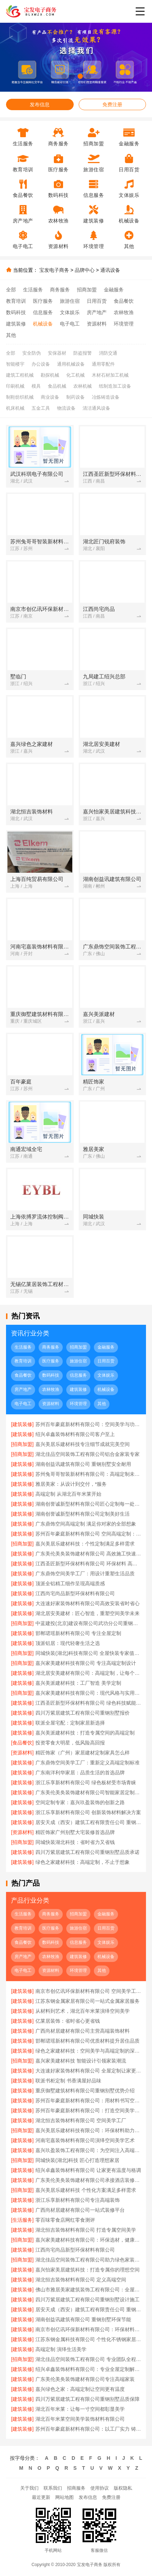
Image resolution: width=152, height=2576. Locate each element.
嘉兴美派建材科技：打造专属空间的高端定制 (85, 1733)
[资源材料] (22, 1752)
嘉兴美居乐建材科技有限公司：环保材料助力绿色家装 (88, 2130)
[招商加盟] (22, 1444)
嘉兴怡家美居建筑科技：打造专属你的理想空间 (87, 2270)
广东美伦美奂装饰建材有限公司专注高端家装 (85, 2379)
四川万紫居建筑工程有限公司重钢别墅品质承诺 (87, 1852)
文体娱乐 (70, 312)
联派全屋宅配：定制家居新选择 (70, 1723)
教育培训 (16, 301)
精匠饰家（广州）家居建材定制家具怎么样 (82, 1752)
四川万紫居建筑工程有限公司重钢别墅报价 (82, 1713)
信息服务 (43, 312)
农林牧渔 (124, 312)
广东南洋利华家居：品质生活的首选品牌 (80, 1772)
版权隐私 (123, 2488)
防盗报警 (82, 353)
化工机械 (75, 375)
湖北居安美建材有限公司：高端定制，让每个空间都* (88, 1673)
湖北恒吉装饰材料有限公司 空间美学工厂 (80, 2120)
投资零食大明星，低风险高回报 (70, 1743)
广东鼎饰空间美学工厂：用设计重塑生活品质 (85, 1573)
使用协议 (99, 2488)
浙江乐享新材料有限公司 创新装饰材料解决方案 (88, 1812)
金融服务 (114, 289)
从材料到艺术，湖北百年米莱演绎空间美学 (82, 2011)
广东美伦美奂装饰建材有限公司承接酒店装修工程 (88, 2180)
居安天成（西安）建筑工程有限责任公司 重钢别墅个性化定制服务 (88, 2309)
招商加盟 (87, 289)
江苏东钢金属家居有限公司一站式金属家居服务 (87, 2001)
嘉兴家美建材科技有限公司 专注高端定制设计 (85, 1663)
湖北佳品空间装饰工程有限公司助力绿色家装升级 (88, 2260)
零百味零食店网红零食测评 (65, 2220)
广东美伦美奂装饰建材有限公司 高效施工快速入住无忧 (88, 1553)
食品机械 (57, 386)
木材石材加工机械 (110, 375)
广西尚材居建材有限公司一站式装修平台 (80, 2210)
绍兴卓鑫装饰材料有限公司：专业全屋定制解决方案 (88, 2369)
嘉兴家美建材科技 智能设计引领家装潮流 (80, 2061)
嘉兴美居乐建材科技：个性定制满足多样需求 (85, 1544)
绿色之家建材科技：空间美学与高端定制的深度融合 (88, 2051)
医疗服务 (43, 301)
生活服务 (33, 289)
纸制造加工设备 (115, 386)
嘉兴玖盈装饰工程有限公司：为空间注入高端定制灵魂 (88, 2150)
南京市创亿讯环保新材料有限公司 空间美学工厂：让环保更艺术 (88, 1991)
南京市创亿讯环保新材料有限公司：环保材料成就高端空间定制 (88, 2329)
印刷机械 (15, 386)
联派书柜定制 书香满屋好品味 (68, 2080)
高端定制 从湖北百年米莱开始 (68, 1494)
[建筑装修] (22, 1424)
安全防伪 (31, 353)
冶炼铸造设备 (105, 397)
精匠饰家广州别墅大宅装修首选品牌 (75, 1832)
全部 (11, 289)
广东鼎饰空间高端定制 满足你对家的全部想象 (85, 1524)
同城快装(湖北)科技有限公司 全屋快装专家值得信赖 (88, 1653)
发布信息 (40, 104)
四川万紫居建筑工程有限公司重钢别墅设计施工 (87, 2299)
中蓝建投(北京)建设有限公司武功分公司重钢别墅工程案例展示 (88, 1623)
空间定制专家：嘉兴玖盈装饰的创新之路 (80, 1802)
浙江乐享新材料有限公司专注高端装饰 (77, 2200)
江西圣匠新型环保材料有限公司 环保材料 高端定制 (88, 1563)
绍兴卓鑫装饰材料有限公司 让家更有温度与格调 (88, 2170)
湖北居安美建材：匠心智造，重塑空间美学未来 (87, 1613)
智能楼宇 (15, 364)
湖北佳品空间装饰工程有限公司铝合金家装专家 (87, 1454)
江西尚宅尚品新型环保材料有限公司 (75, 1593)
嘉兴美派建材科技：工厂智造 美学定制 (78, 1683)
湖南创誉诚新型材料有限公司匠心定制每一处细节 (88, 1504)
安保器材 (57, 353)
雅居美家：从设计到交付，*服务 (71, 1484)
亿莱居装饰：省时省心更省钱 (67, 2021)
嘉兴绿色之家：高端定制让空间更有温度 (80, 2389)
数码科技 (16, 312)
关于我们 (29, 2488)
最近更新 (41, 2497)
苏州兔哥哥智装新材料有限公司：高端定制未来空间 (88, 1474)
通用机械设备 (71, 364)
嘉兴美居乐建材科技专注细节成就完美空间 (82, 1444)
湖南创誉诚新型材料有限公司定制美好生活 (82, 1514)
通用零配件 (103, 364)
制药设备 (75, 397)
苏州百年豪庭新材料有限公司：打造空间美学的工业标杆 (88, 2110)
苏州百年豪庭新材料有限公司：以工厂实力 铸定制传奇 (88, 2429)
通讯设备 (110, 270)
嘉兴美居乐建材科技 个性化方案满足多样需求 (85, 2190)
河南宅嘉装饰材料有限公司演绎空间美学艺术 (85, 2140)
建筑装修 (16, 323)
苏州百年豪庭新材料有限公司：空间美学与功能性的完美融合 (88, 1424)
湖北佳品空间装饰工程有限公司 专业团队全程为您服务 (88, 2359)
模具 (36, 386)
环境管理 (124, 323)
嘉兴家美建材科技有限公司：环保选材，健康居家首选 (88, 2240)
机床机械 (15, 408)
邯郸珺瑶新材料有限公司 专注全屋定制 (78, 1633)
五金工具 (41, 408)
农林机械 (82, 386)
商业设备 (50, 397)
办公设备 (41, 364)
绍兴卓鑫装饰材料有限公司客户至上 (75, 1434)
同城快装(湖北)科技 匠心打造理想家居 (77, 2160)
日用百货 (97, 301)
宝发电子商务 (54, 270)
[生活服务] (22, 2220)
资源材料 (97, 323)
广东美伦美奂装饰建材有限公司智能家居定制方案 (88, 1792)
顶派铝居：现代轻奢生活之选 (67, 1643)
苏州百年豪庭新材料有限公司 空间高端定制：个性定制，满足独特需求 (88, 1534)
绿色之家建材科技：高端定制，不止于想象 (82, 1862)
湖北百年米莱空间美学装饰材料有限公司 (80, 2419)
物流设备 (66, 408)
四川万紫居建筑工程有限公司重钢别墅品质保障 (87, 2399)
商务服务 (60, 289)
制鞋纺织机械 (20, 397)
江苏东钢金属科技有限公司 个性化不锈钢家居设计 (88, 2339)
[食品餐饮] (22, 1743)
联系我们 (53, 2488)
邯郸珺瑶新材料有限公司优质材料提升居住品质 (87, 2041)
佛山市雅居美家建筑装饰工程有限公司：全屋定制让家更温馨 (88, 2289)
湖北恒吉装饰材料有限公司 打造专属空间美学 (85, 2230)
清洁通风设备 (96, 408)
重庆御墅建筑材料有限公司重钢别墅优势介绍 (85, 2090)
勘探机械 (50, 375)
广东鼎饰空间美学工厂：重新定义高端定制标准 (87, 1762)
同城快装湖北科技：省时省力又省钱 (75, 1842)
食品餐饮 (124, 301)
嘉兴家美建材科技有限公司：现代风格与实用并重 (88, 1693)
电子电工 (70, 323)
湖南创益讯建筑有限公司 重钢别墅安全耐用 (83, 1464)
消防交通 (108, 353)
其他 (11, 335)
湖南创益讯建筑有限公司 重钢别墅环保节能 (83, 2319)
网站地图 (64, 2497)
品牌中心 (85, 270)
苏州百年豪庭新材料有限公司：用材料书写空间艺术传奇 (88, 2100)
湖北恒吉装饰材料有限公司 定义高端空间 (80, 2279)
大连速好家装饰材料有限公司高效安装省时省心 (87, 1603)
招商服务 (76, 2488)
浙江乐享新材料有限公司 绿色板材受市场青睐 (85, 1782)
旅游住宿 (70, 301)
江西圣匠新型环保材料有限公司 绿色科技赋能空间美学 (88, 1703)
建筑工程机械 (20, 375)
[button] (64, 76)
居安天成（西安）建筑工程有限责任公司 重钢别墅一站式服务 (88, 1822)
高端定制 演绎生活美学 (60, 2349)
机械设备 (43, 323)
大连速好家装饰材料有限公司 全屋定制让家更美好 (88, 2071)
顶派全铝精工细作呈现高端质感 (70, 1583)
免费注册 (112, 104)
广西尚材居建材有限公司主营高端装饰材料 (82, 2031)
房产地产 (97, 312)
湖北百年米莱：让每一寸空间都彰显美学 (80, 2409)
